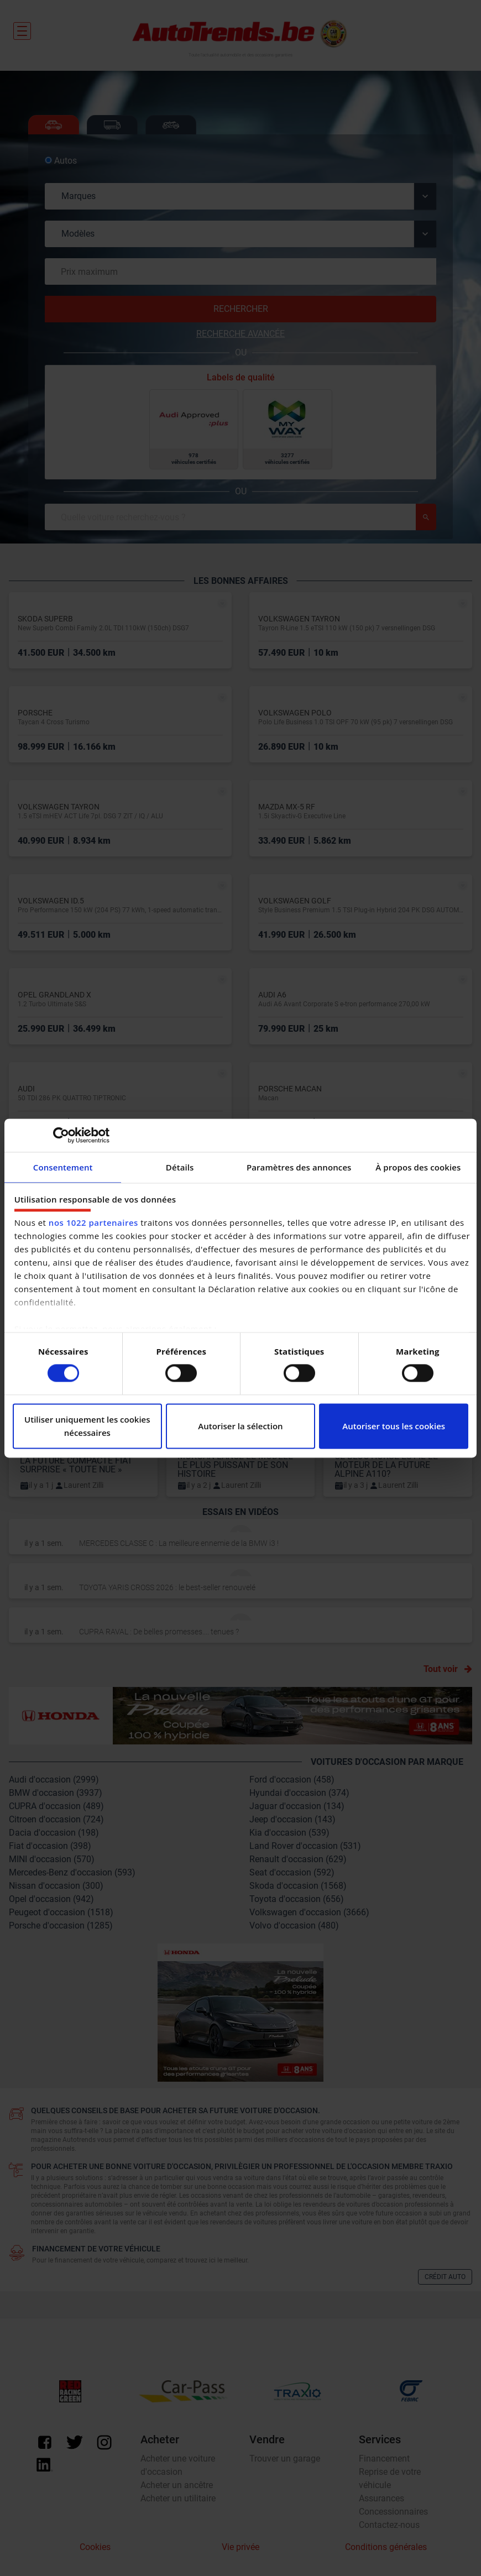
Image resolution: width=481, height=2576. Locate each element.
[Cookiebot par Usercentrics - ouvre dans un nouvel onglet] (61, 1135)
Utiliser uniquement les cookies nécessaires (87, 1426)
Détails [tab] (180, 1167)
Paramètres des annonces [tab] (299, 1167)
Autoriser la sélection (240, 1425)
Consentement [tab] (63, 1167)
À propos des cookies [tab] (418, 1167)
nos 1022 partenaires (93, 1222)
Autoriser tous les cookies (393, 1425)
